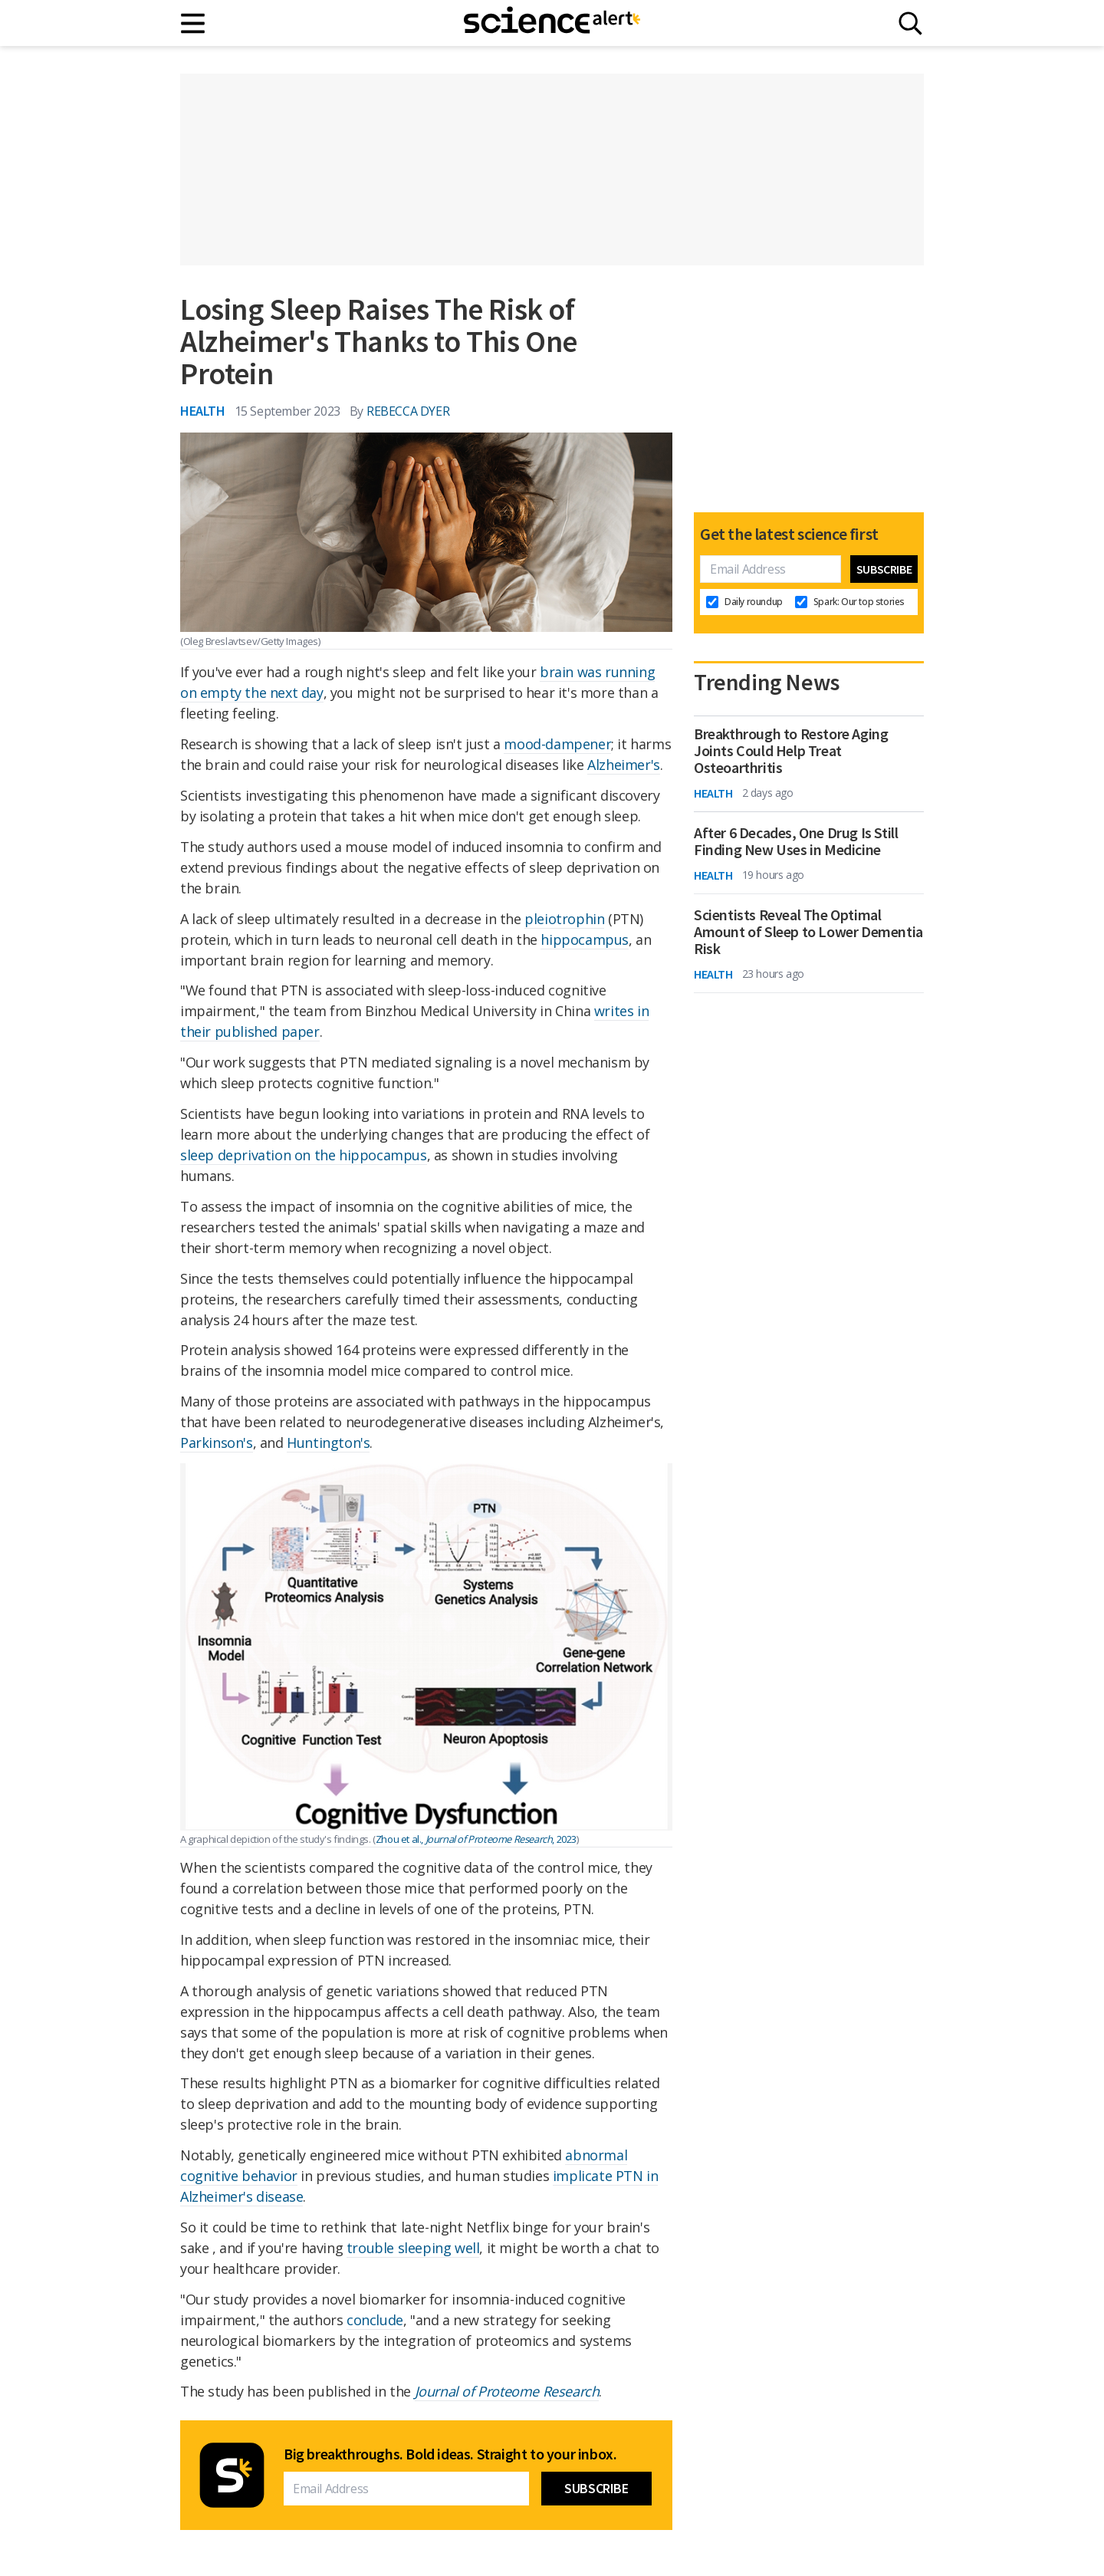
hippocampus (584, 939)
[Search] (910, 23)
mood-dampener (557, 744)
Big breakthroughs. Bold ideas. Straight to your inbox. (450, 2454)
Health (202, 410)
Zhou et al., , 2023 (476, 1839)
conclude (375, 2320)
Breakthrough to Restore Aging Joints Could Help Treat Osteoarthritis (791, 750)
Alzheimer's (623, 764)
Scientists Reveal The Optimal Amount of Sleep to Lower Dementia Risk (808, 931)
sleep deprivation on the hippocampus (303, 1155)
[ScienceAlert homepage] (552, 23)
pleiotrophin (564, 919)
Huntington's (328, 1442)
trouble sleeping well (413, 2248)
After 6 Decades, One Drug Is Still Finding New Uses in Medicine (796, 841)
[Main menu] (193, 23)
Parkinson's (216, 1442)
